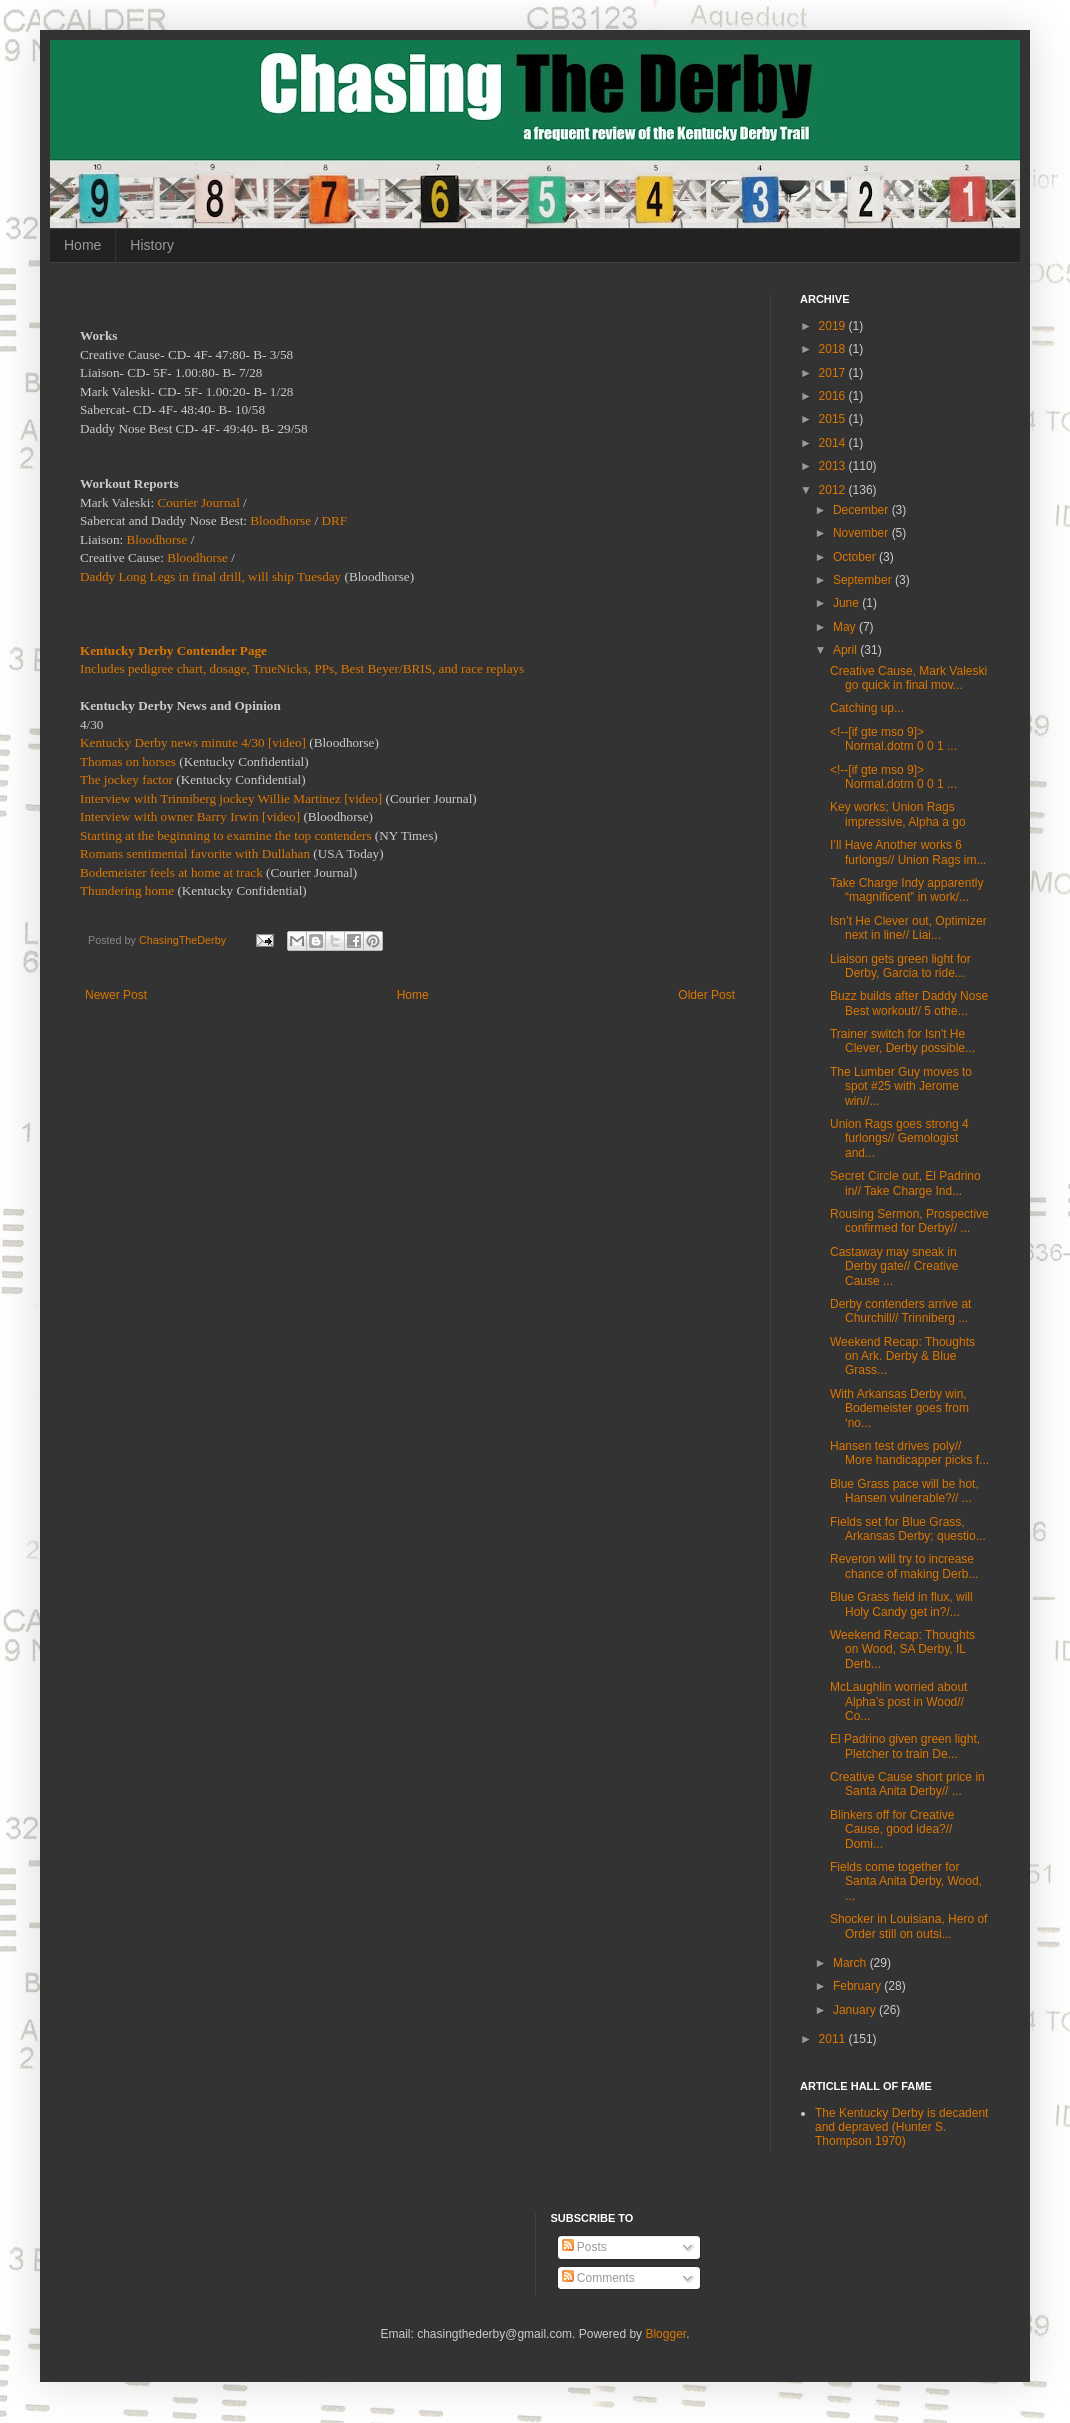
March (851, 1963)
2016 (834, 396)
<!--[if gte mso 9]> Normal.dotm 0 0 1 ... (893, 739)
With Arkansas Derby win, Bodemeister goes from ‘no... (899, 1408)
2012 (834, 490)
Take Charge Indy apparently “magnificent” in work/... (906, 890)
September (864, 580)
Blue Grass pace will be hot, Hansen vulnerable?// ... (904, 1491)
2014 (834, 443)
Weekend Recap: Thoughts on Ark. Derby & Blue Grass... (902, 1356)
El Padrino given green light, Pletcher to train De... (905, 1746)
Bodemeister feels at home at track (171, 872)
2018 (834, 349)
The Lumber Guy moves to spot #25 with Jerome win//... (901, 1086)
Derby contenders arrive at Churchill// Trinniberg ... (900, 1311)
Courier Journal (198, 502)
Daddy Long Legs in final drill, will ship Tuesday (210, 576)
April (846, 650)
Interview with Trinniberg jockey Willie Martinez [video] (231, 798)
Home (82, 245)
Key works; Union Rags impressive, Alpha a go (898, 814)
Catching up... (867, 708)
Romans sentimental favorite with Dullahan (195, 853)
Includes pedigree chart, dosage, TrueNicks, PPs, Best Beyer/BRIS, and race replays (302, 668)
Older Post (706, 995)
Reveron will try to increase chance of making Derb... (904, 1566)
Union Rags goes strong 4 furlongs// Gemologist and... (899, 1138)
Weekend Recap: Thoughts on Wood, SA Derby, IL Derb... (902, 1649)
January (856, 2010)
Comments (598, 2278)
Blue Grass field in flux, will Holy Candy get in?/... (901, 1604)
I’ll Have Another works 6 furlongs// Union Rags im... (908, 852)
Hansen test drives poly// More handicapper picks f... (909, 1453)
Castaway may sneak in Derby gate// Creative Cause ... (894, 1266)
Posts (584, 2247)
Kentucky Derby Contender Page (173, 650)
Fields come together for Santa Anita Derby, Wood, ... (906, 1881)
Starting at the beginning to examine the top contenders (226, 835)
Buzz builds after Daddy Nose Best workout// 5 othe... (909, 1003)
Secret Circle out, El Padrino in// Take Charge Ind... (905, 1183)
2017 (834, 373)
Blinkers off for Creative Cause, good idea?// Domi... (892, 1829)
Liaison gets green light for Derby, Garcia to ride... (900, 966)
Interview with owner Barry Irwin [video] (190, 816)
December (862, 510)
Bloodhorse (280, 520)
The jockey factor (126, 779)
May (846, 627)
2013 (834, 466)
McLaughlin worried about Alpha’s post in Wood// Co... (898, 1701)
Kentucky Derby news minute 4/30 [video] (193, 742)
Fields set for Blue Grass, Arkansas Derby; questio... (908, 1529)
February (858, 1986)
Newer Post (116, 995)
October (856, 557)
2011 (834, 2039)
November (862, 533)
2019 (834, 326)
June (847, 603)
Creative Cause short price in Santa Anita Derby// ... (907, 1784)
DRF (334, 520)
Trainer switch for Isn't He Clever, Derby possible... (902, 1041)
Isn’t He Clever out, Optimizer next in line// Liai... (908, 928)
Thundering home (127, 890)
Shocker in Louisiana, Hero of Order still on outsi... (908, 1926)
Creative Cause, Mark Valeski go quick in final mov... (908, 678)
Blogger (665, 2334)
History (152, 245)
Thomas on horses (128, 761)
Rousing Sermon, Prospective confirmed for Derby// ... (909, 1221)
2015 (834, 419)
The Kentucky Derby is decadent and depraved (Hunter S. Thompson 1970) (901, 2127)
